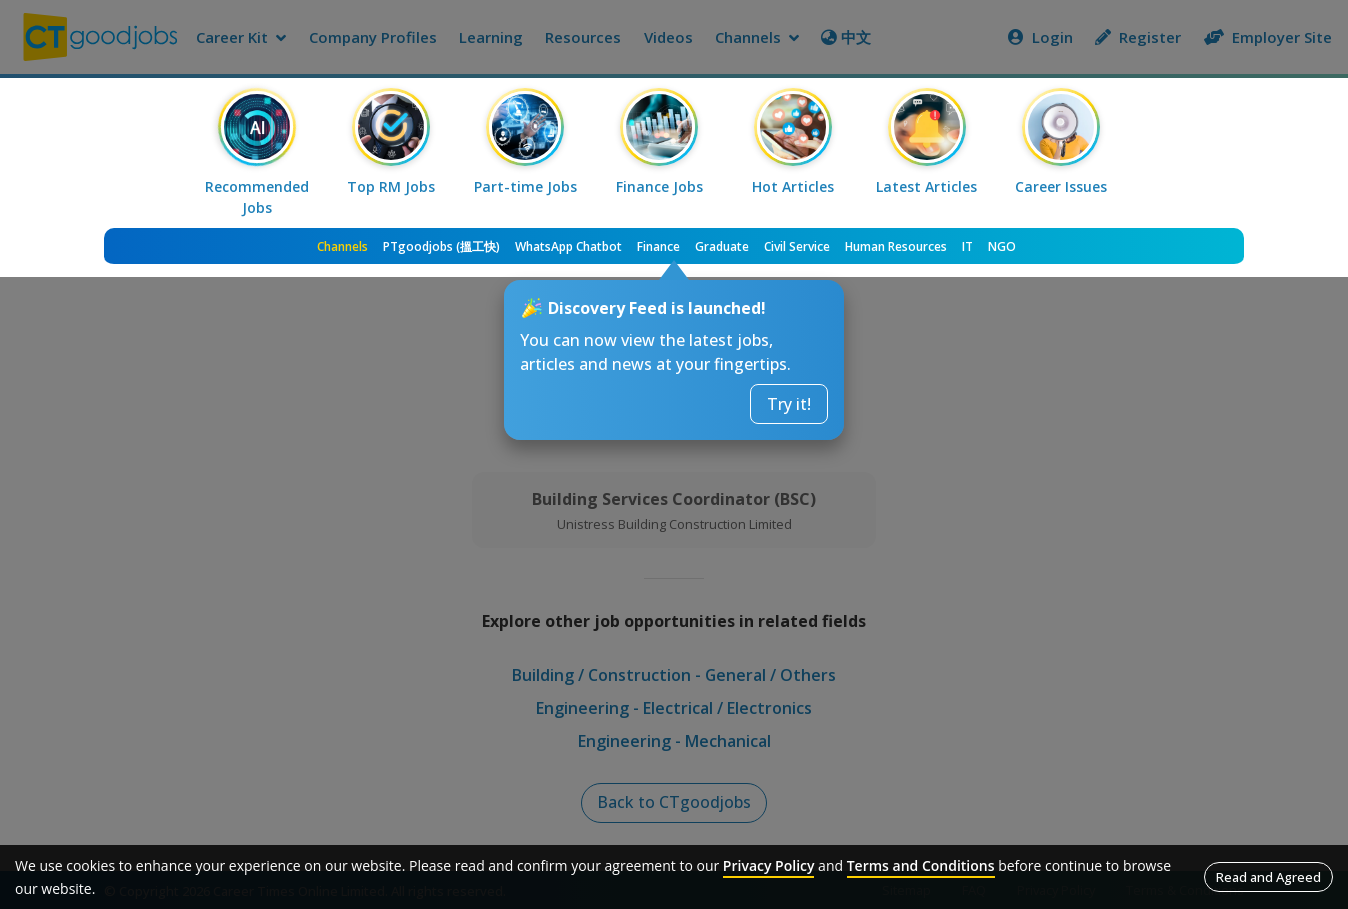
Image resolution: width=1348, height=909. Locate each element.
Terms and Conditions (921, 865)
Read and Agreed (1268, 877)
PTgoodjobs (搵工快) (441, 246)
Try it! (789, 404)
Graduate (722, 246)
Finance (658, 246)
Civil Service (797, 246)
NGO (1002, 246)
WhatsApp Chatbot (568, 246)
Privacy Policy (769, 865)
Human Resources (896, 246)
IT (967, 246)
